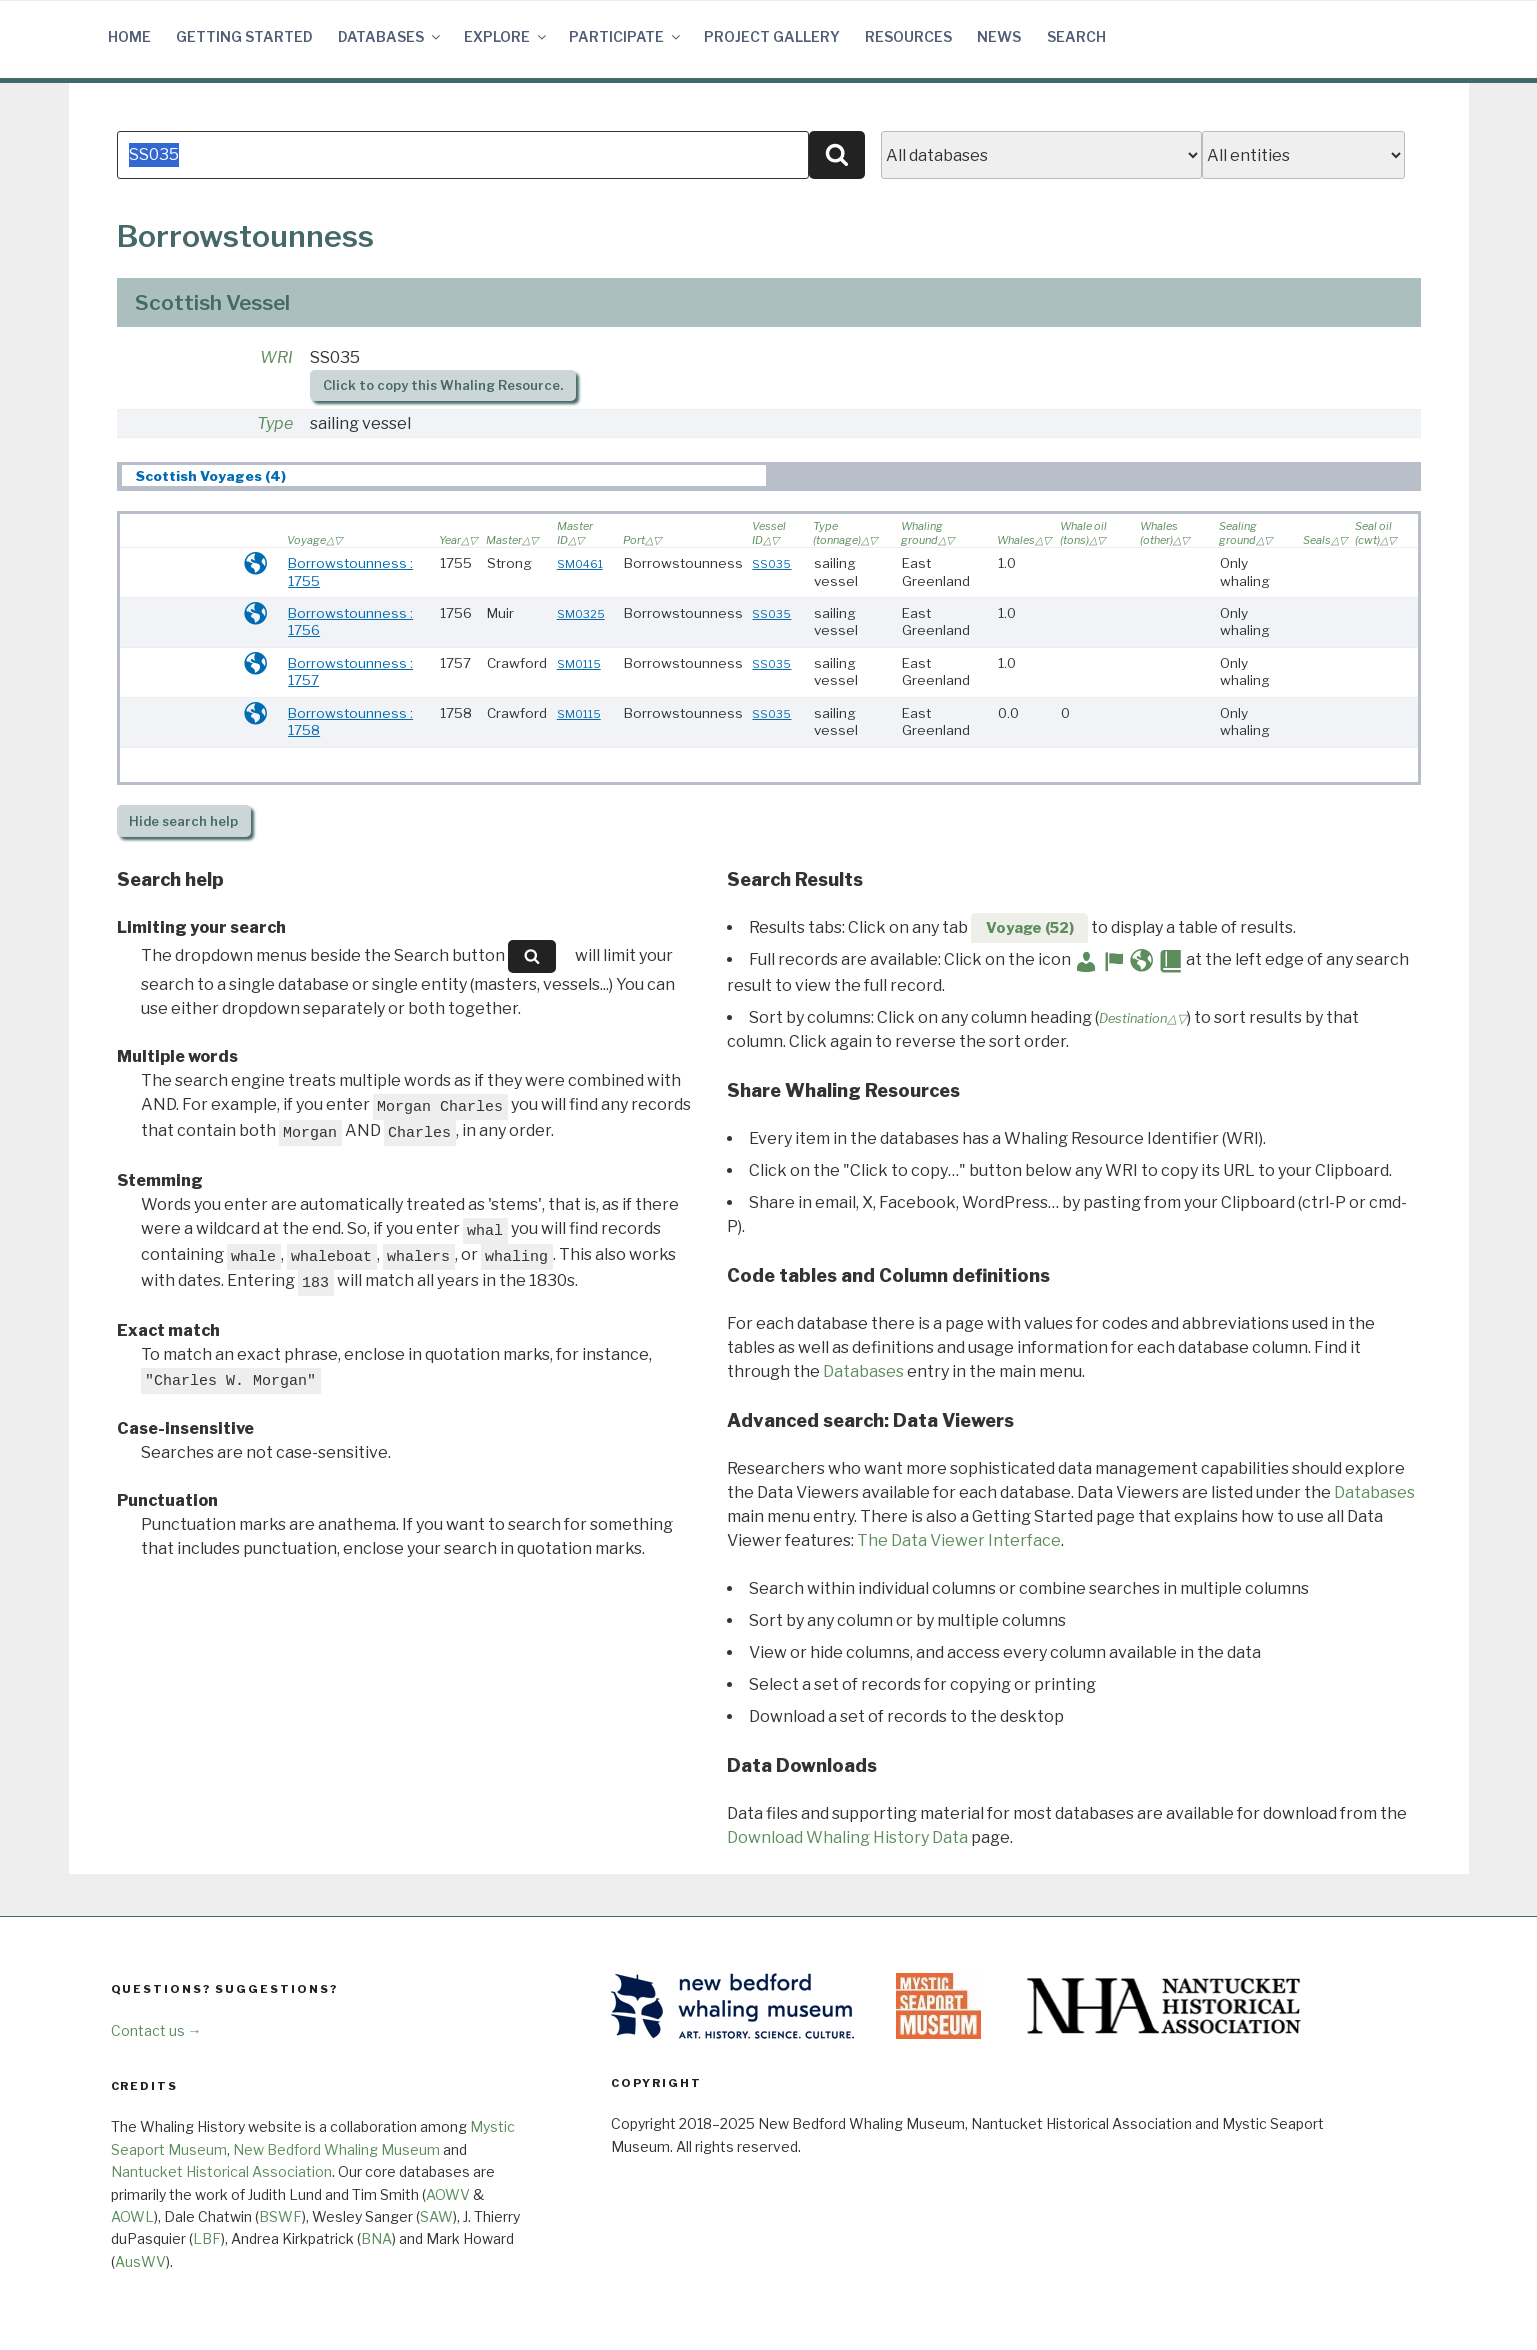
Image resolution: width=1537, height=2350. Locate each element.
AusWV (140, 2261)
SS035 (771, 564)
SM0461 (580, 564)
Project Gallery (772, 36)
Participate (626, 36)
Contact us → (156, 2030)
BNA (376, 2238)
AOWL (132, 2216)
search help (183, 821)
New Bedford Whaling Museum (336, 2149)
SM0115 (579, 664)
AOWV (448, 2194)
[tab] (443, 475)
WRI (276, 357)
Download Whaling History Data (847, 1837)
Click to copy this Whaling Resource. (443, 385)
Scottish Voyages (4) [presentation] (211, 476)
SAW (436, 2216)
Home (129, 36)
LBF (207, 2238)
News (999, 36)
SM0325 (581, 614)
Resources (908, 36)
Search (1076, 36)
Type (275, 423)
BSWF (280, 2216)
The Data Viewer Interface (959, 1540)
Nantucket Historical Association (221, 2171)
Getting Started (244, 36)
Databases (390, 36)
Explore (506, 36)
